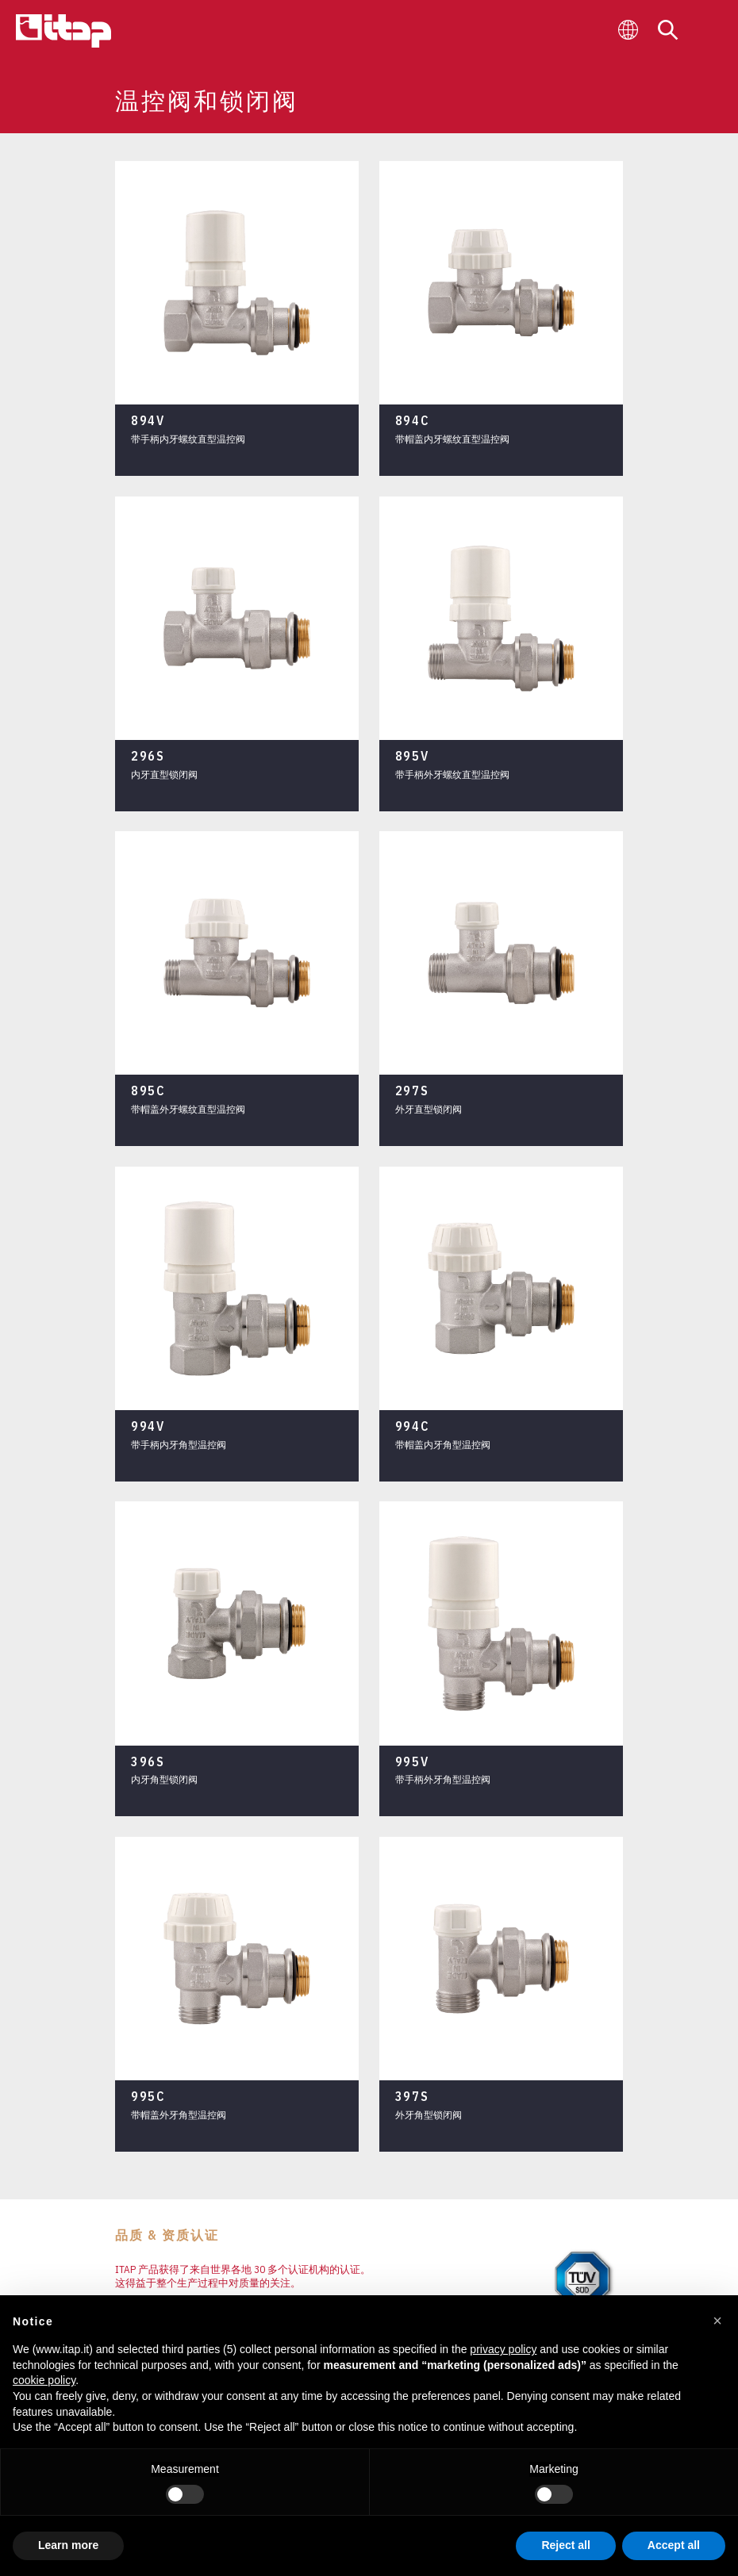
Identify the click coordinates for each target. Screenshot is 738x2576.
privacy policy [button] (503, 2349)
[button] (717, 2320)
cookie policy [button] (44, 2380)
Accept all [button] (674, 2545)
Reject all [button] (565, 2545)
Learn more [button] (68, 2545)
